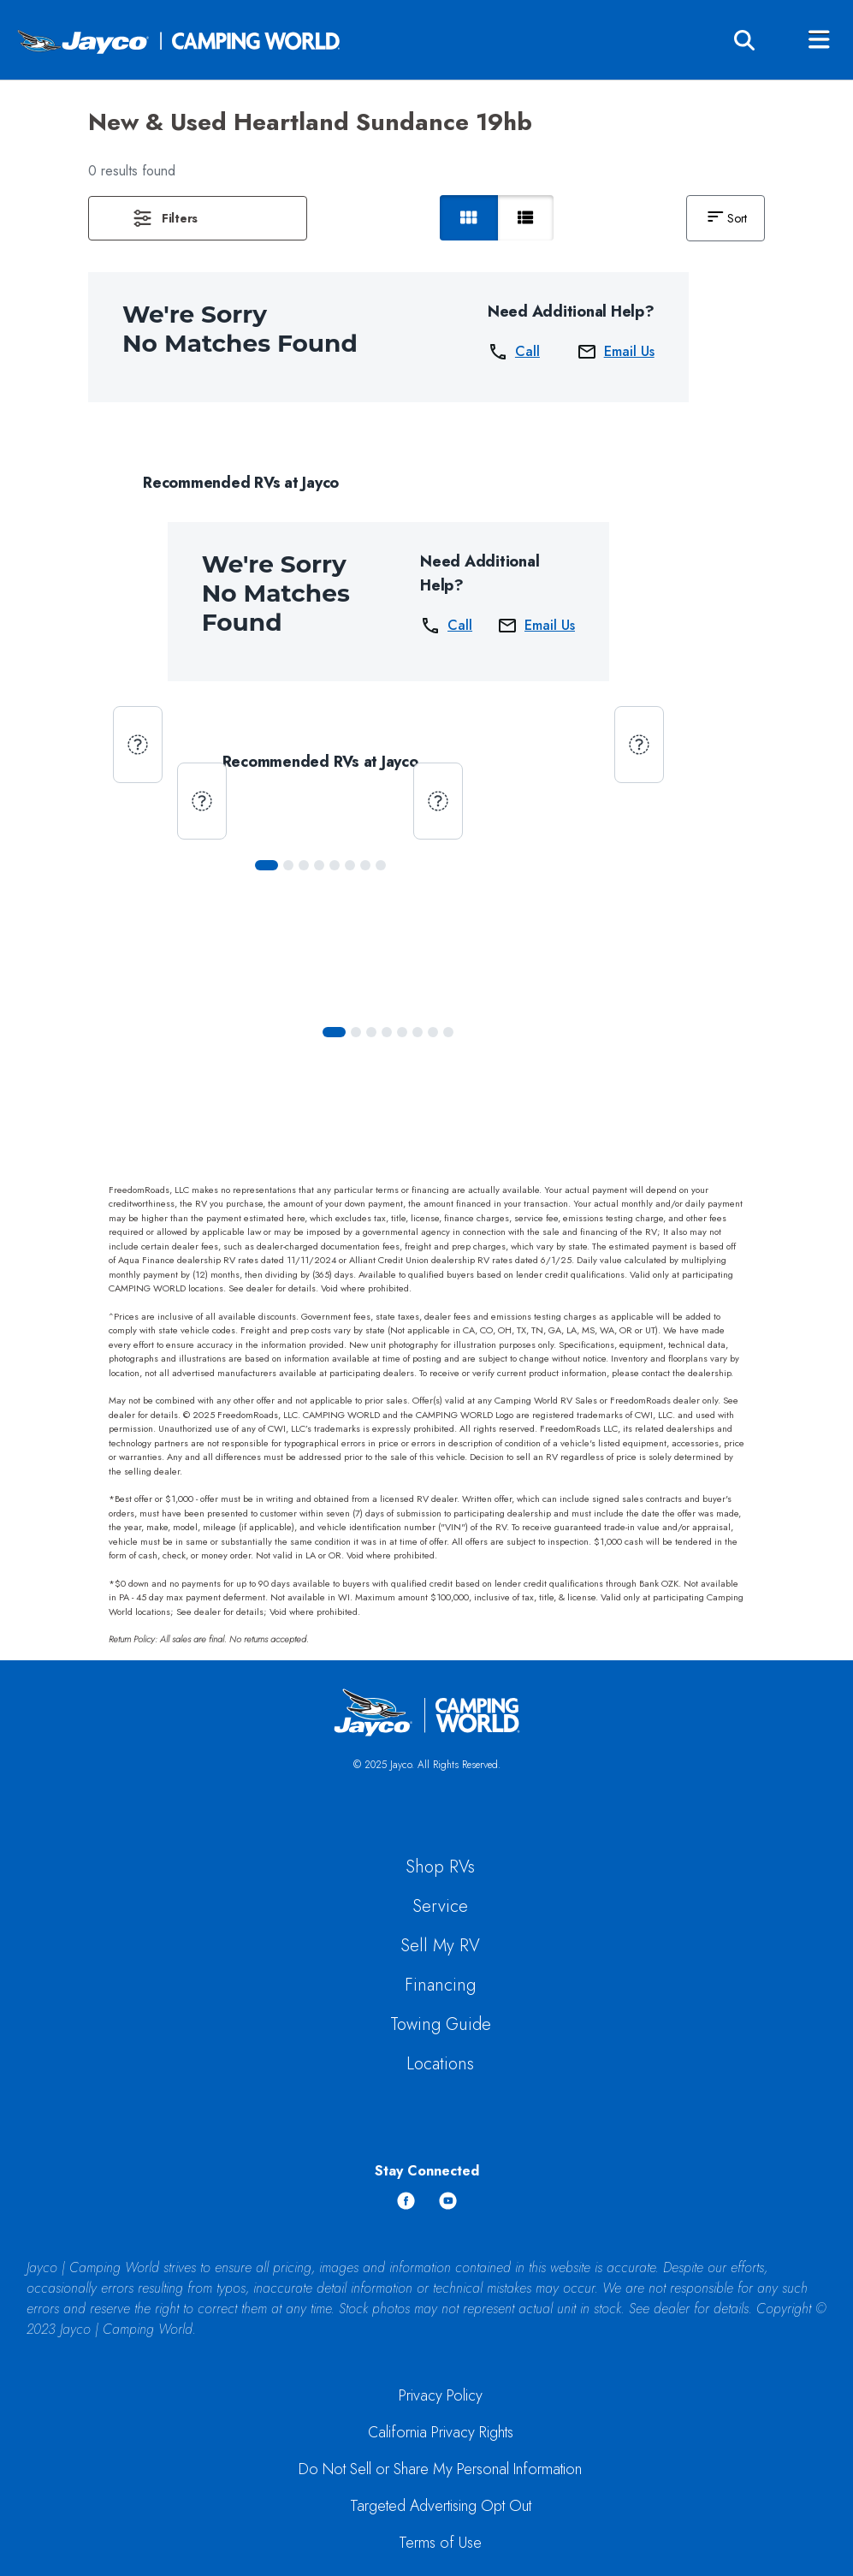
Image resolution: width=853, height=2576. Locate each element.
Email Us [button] (616, 351)
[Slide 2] (304, 865)
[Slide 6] (365, 865)
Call (514, 351)
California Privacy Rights (440, 2432)
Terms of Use (440, 2542)
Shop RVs (440, 1867)
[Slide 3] (319, 865)
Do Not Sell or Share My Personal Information (440, 2469)
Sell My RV (440, 1945)
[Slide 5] (350, 865)
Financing (440, 1985)
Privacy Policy (441, 2395)
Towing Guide (440, 2024)
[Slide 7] (381, 865)
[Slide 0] (266, 865)
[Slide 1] (288, 865)
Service (440, 1906)
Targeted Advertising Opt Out (440, 2506)
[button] (197, 218)
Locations (440, 2063)
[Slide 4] (334, 865)
